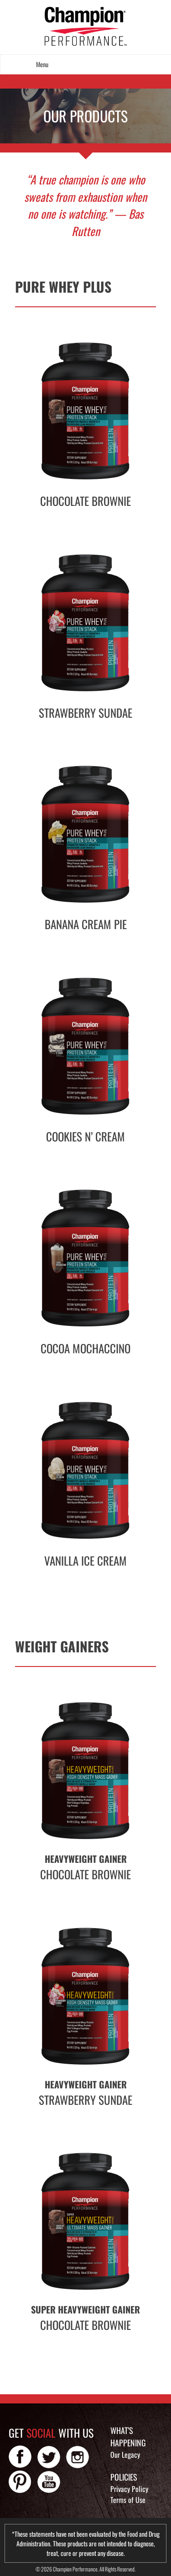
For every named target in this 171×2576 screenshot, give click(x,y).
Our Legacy (125, 2454)
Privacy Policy (129, 2488)
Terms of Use (127, 2499)
